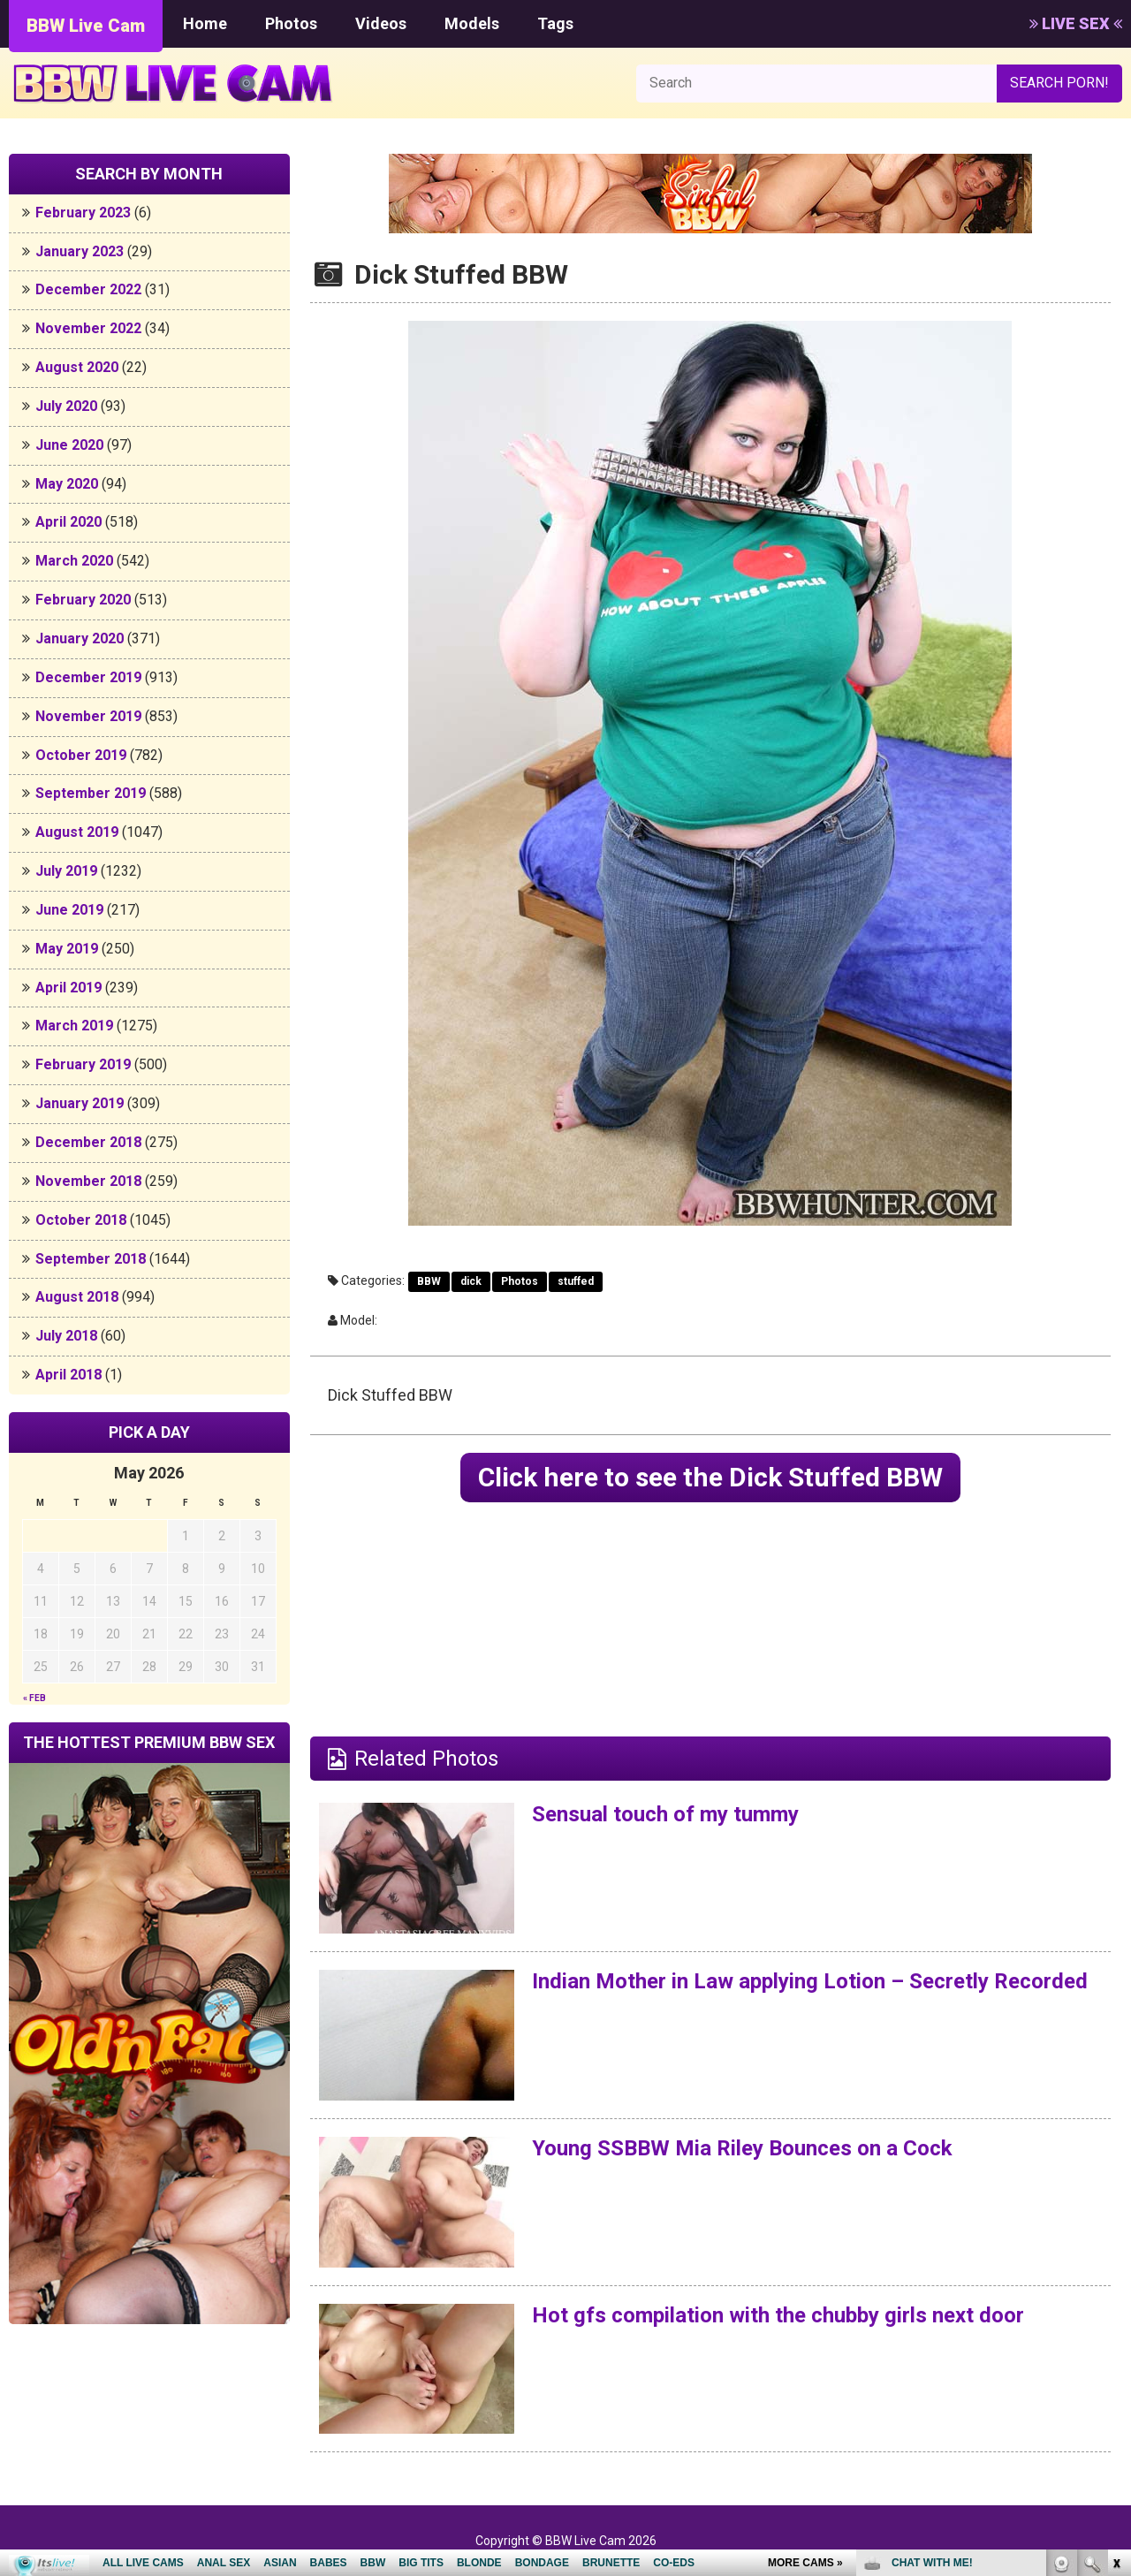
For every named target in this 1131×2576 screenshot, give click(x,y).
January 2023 (79, 251)
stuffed (576, 1281)
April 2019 (68, 987)
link (1115, 2300)
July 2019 (66, 870)
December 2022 (88, 289)
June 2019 (69, 909)
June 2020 (69, 445)
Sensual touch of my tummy (665, 1814)
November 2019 (88, 716)
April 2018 (68, 1374)
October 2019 (80, 755)
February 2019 (83, 1064)
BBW (429, 1281)
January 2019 (79, 1103)
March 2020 (74, 560)
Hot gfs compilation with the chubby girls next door (778, 2315)
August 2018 (76, 1296)
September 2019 (90, 793)
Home (205, 23)
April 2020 (68, 521)
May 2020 (66, 483)
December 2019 (88, 677)
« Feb (34, 1698)
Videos (380, 23)
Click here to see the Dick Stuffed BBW (710, 1477)
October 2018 (80, 1220)
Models (471, 23)
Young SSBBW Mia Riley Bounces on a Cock (742, 2148)
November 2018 (88, 1181)
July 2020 (66, 406)
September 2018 (90, 1258)
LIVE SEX (1075, 23)
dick (471, 1281)
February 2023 (83, 212)
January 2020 (79, 638)
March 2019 (74, 1025)
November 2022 (88, 328)
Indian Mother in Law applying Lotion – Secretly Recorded (810, 1981)
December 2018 (88, 1142)
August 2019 (76, 832)
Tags (555, 23)
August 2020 (76, 367)
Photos (291, 23)
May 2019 (66, 948)
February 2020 (83, 599)
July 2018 (66, 1335)
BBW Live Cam (86, 25)
